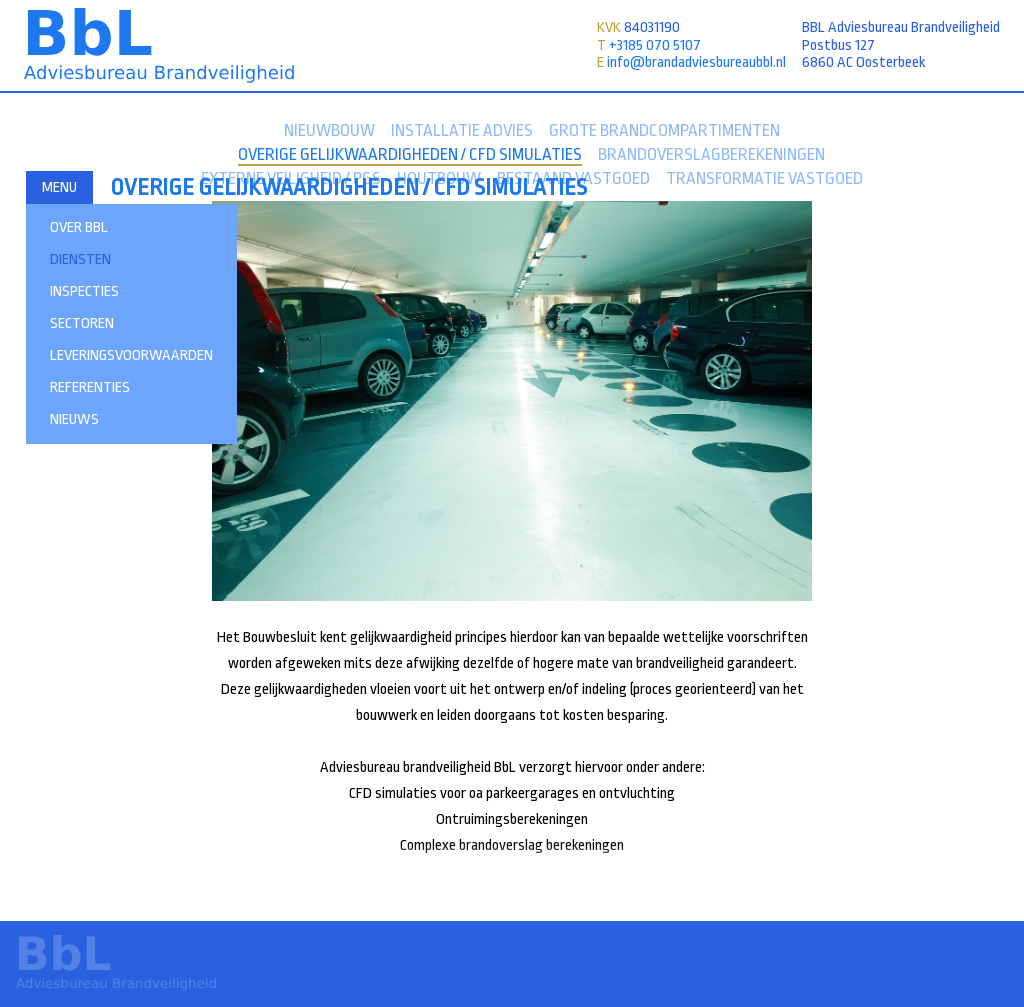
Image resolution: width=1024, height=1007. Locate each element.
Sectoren (82, 323)
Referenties (90, 387)
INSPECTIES (84, 291)
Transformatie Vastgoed (764, 178)
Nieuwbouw (329, 130)
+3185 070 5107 (655, 45)
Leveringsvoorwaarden (131, 355)
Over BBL (79, 227)
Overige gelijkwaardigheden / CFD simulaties (410, 154)
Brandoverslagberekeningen (711, 154)
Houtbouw (439, 178)
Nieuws (74, 419)
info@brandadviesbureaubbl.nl (696, 62)
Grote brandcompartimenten (664, 130)
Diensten (80, 259)
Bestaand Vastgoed (573, 178)
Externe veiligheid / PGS (291, 178)
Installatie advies (462, 130)
